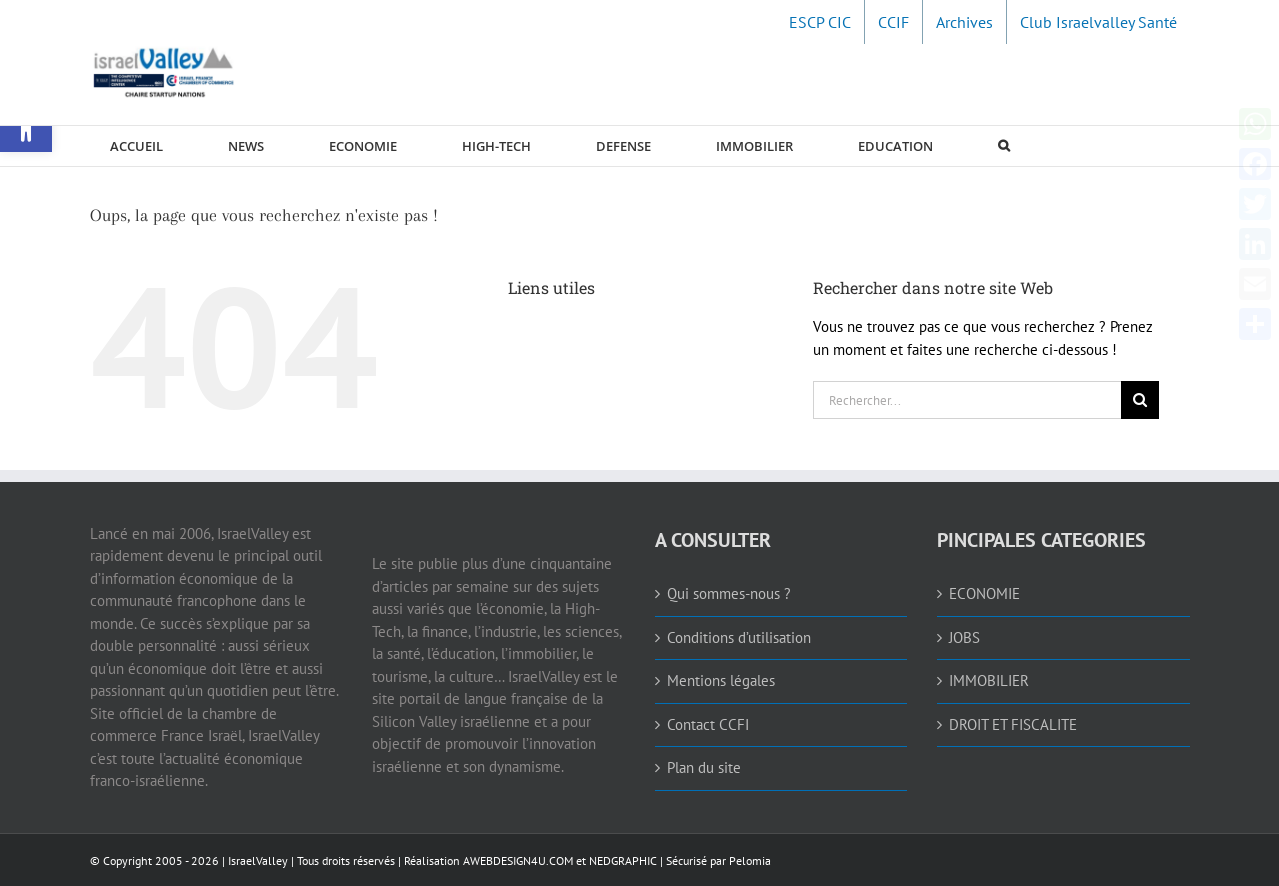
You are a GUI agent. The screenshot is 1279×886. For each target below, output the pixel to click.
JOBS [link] (964, 637)
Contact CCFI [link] (708, 724)
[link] (820, 22)
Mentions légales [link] (721, 680)
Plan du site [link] (704, 767)
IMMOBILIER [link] (989, 680)
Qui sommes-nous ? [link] (729, 593)
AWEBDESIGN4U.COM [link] (518, 860)
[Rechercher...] (967, 400)
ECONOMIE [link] (984, 593)
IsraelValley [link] (258, 860)
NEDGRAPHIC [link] (621, 860)
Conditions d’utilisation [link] (739, 637)
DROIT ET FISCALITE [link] (1013, 724)
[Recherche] (1140, 400)
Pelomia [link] (750, 860)
